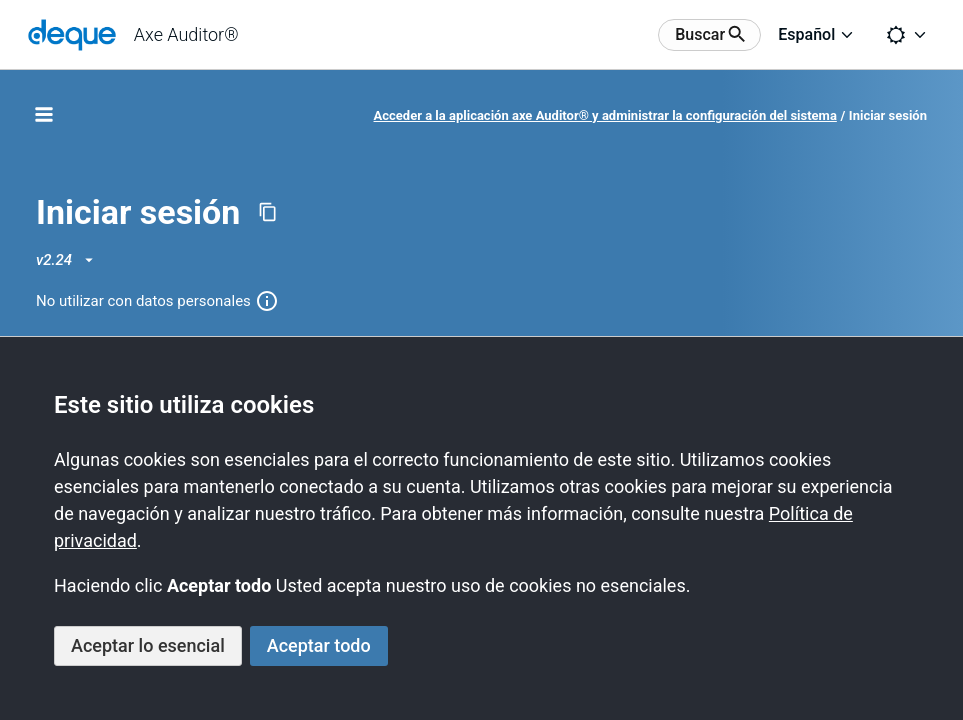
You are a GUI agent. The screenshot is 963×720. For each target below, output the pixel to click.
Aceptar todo (319, 645)
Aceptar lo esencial (148, 645)
